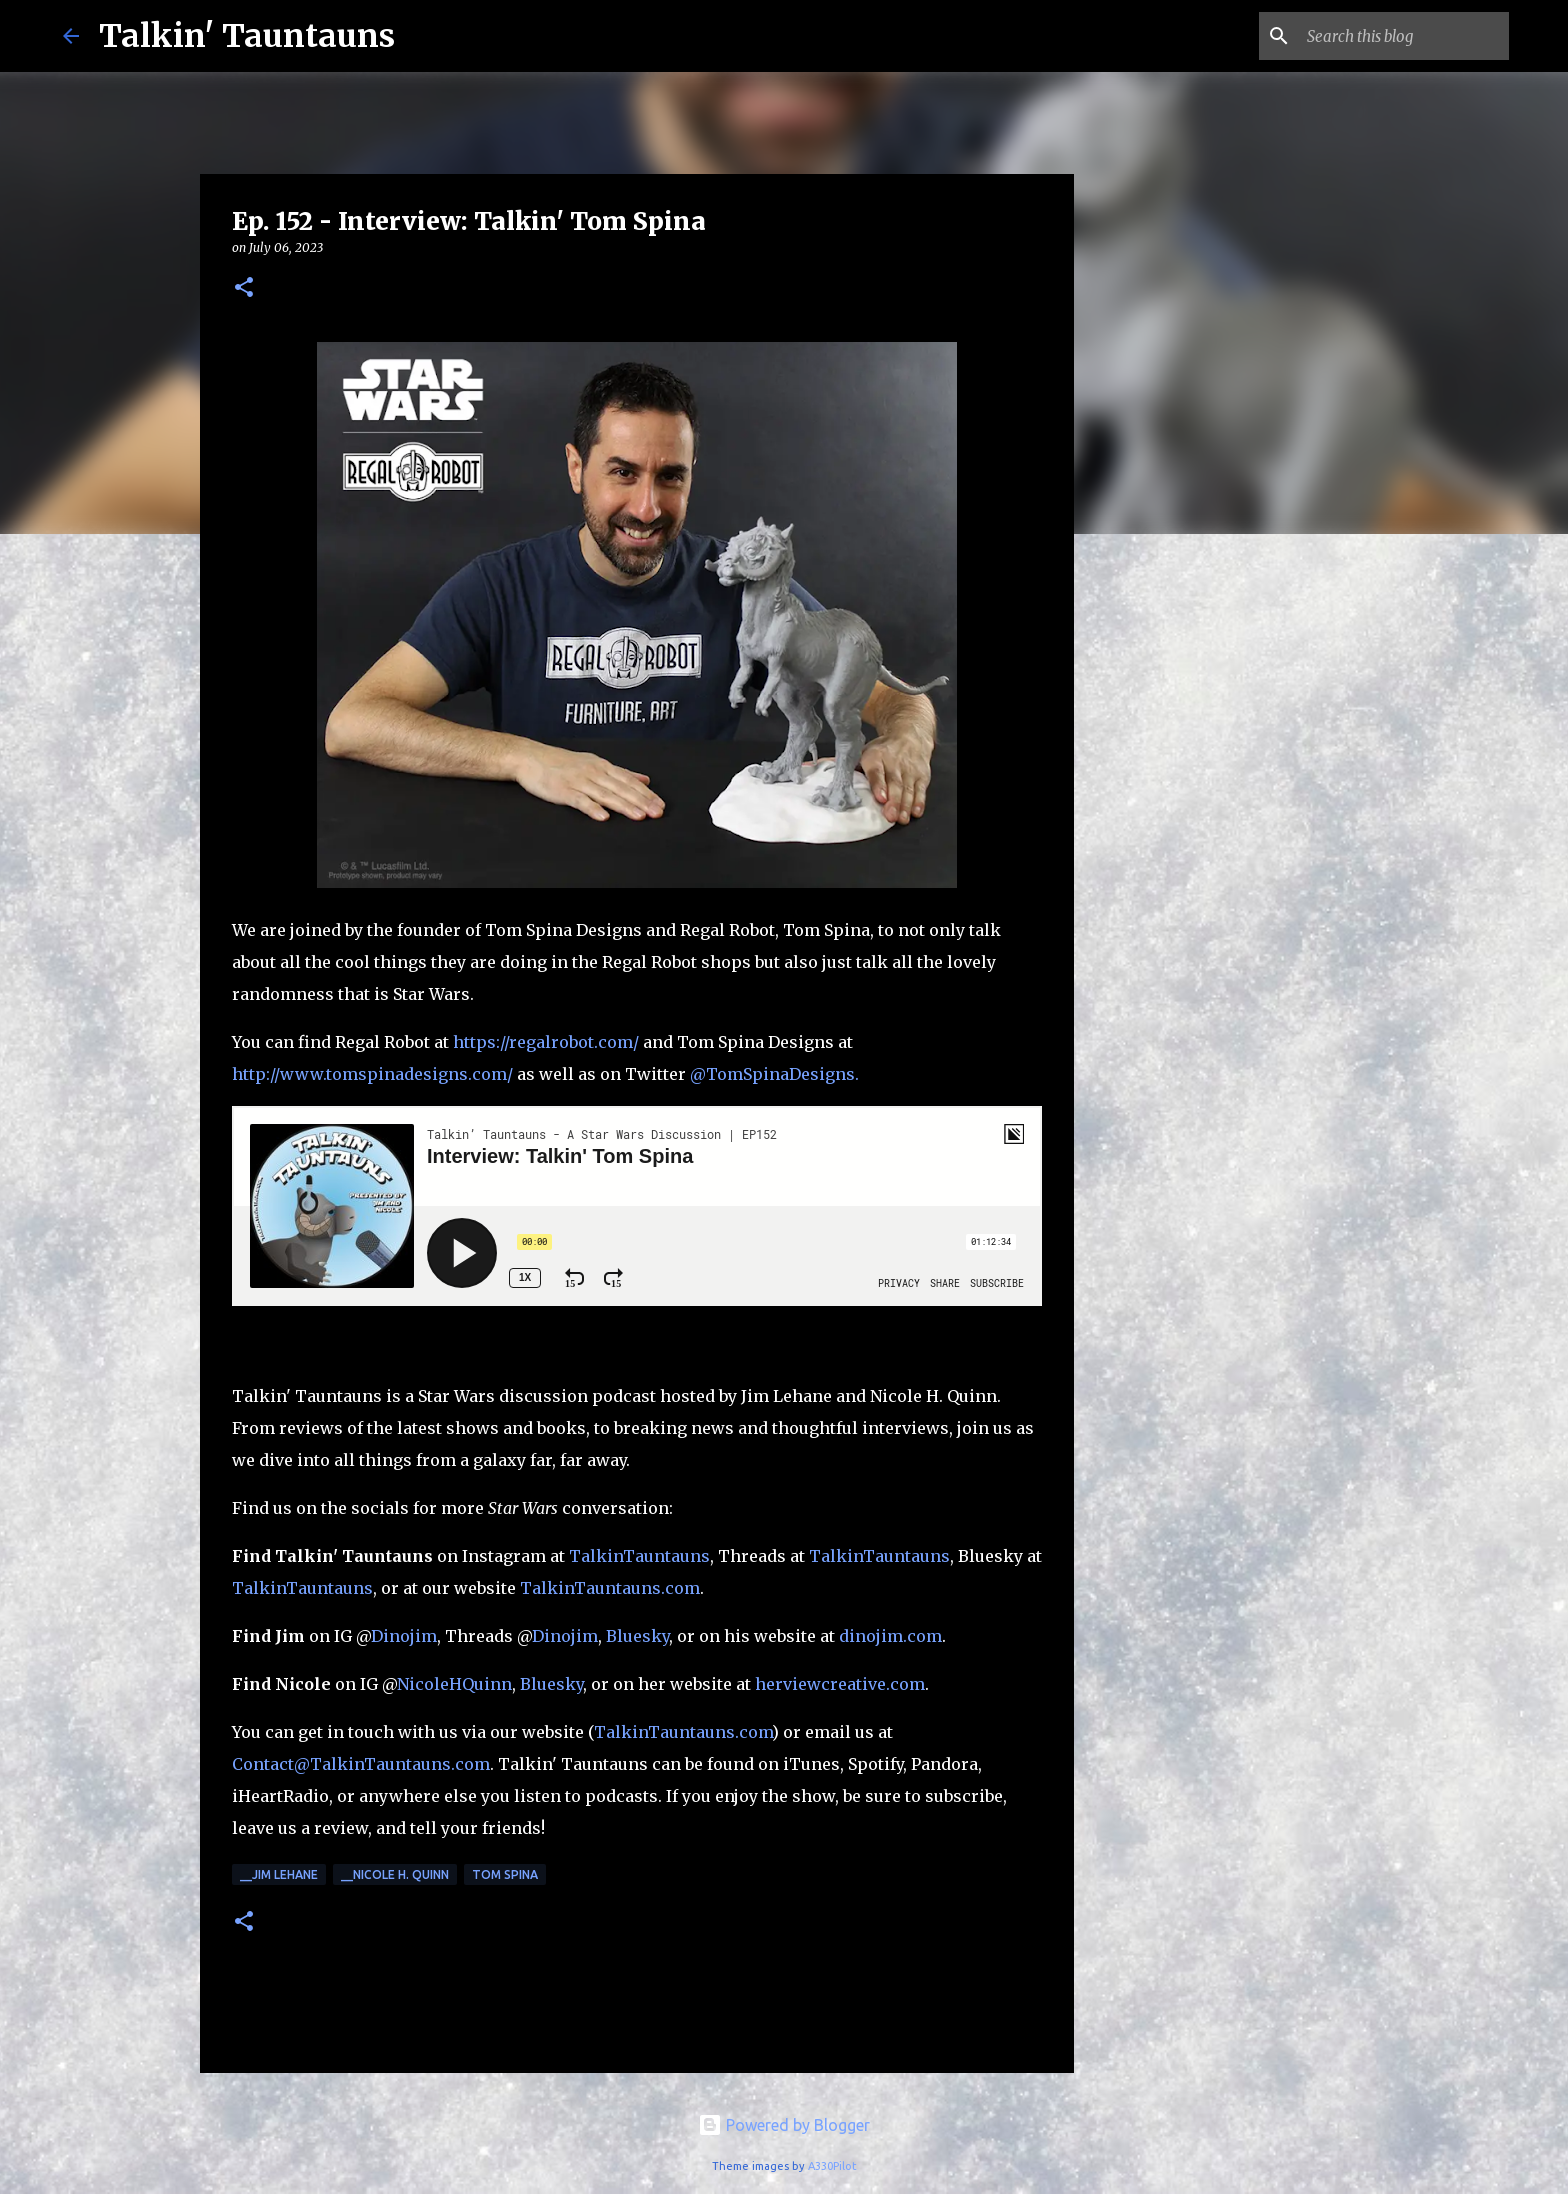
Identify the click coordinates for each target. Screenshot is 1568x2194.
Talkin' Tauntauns (247, 36)
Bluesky (637, 1636)
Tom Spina (505, 1874)
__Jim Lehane (279, 1874)
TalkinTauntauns (639, 1556)
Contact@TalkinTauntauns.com (361, 1764)
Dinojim (404, 1636)
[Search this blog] (1404, 36)
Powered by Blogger (784, 2125)
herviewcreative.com (840, 1684)
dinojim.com (890, 1636)
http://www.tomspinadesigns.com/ (372, 1074)
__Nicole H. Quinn (395, 1874)
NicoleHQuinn (454, 1684)
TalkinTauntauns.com (610, 1588)
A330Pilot (832, 2166)
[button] (244, 288)
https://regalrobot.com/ (548, 1042)
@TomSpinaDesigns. (774, 1074)
